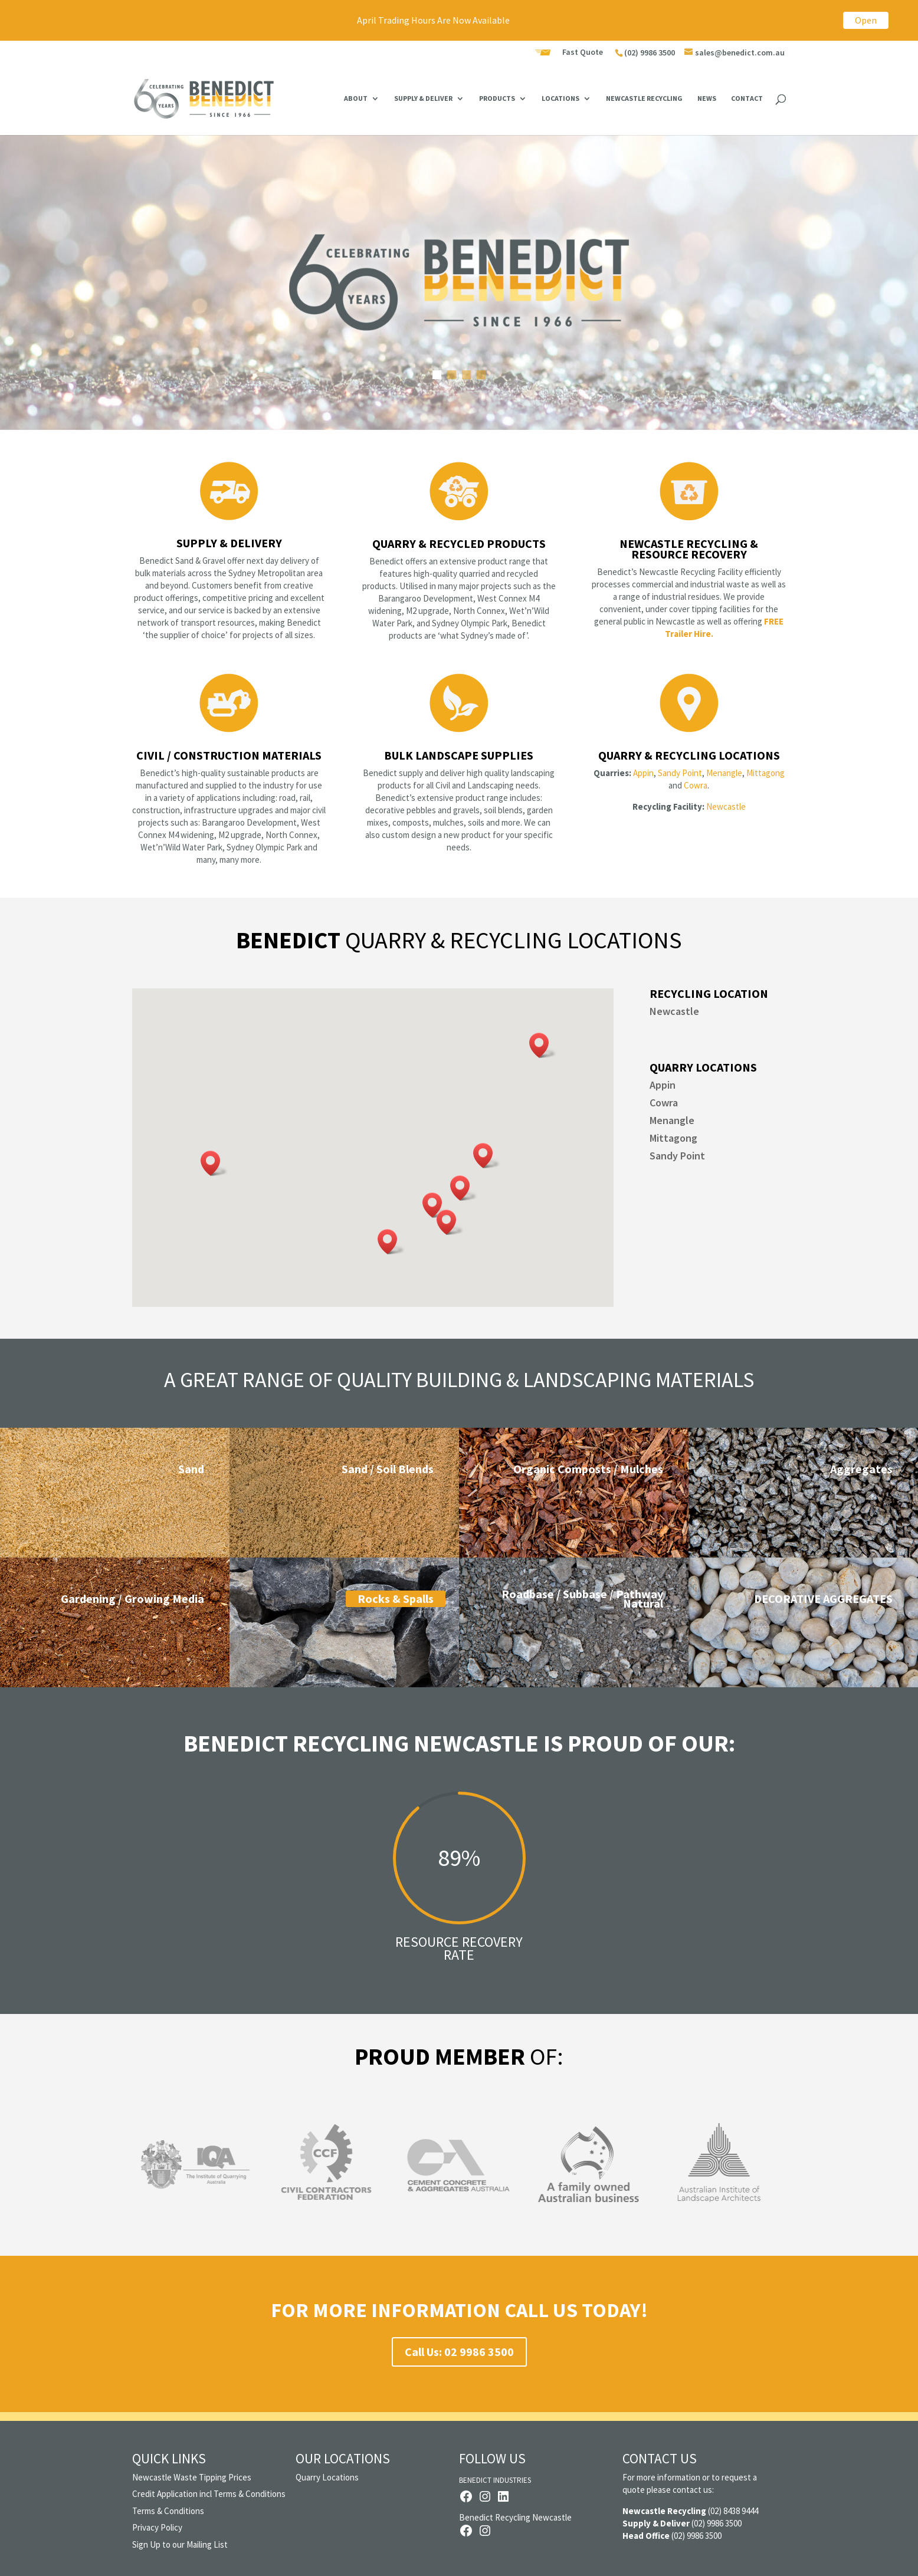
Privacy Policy (157, 2527)
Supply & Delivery (229, 542)
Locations (560, 98)
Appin (643, 772)
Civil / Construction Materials (229, 755)
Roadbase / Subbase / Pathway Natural (582, 1598)
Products (497, 98)
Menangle (724, 772)
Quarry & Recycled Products (459, 543)
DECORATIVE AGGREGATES (823, 1598)
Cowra (695, 785)
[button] (542, 1045)
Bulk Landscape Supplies (458, 755)
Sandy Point (679, 772)
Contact (747, 98)
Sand (191, 1468)
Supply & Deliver (423, 98)
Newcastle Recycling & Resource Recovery (688, 548)
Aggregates (861, 1468)
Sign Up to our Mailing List (180, 2544)
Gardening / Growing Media (132, 1598)
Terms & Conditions (168, 2510)
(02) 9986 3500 (649, 52)
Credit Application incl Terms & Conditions (209, 2493)
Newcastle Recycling (644, 98)
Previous (120, 2171)
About (356, 98)
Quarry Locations (327, 2477)
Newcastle (726, 806)
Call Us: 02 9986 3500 (459, 2351)
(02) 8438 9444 (733, 2510)
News (706, 98)
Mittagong (765, 772)
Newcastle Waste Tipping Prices (191, 2477)
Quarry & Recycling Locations (689, 755)
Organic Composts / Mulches (588, 1468)
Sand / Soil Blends (388, 1468)
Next (798, 2171)
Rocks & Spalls (396, 1598)
